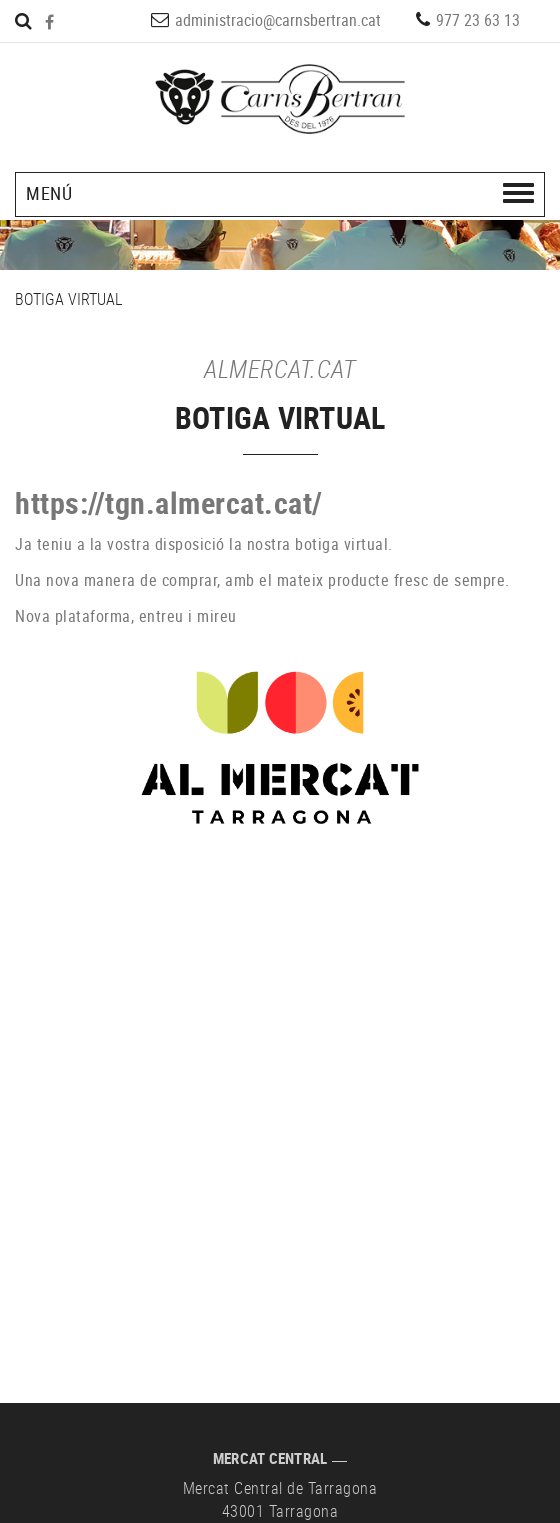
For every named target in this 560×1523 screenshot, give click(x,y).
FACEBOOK (51, 22)
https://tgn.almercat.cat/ (169, 502)
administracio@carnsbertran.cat (278, 20)
